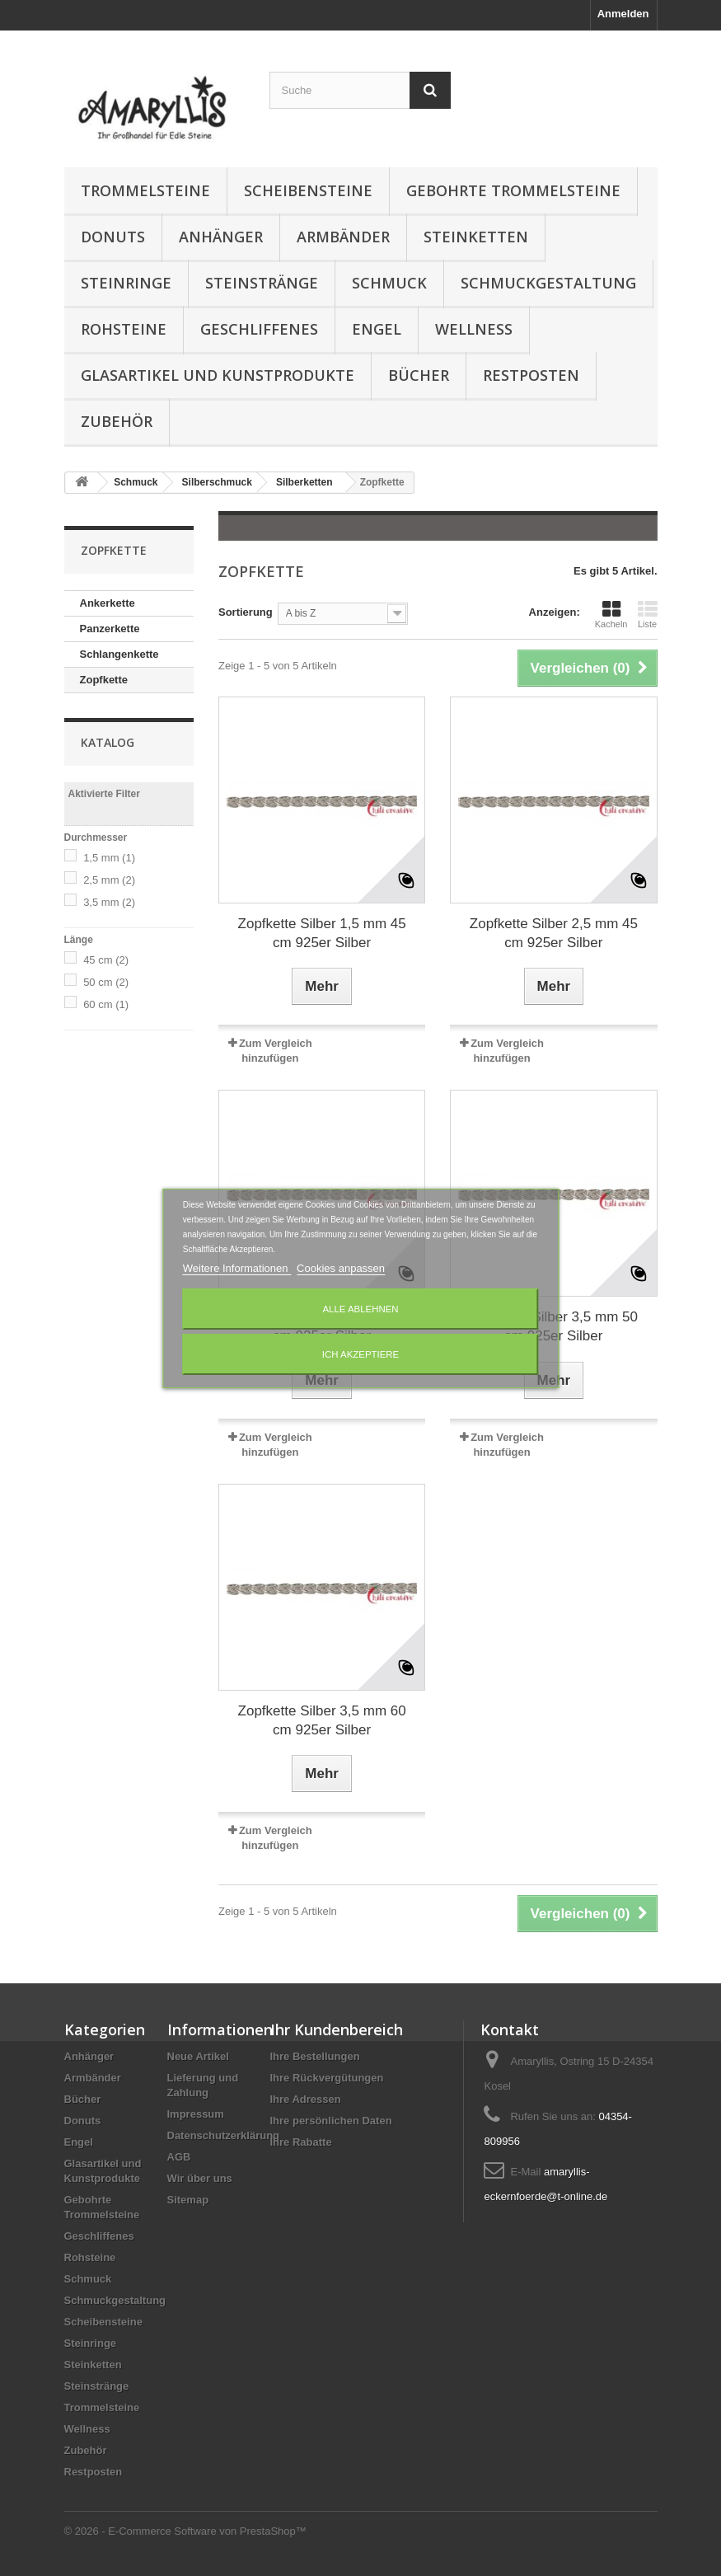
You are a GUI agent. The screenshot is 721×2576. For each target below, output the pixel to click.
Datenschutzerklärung (223, 2135)
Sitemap (188, 2200)
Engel (376, 329)
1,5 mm (109, 858)
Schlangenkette (119, 654)
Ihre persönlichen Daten (331, 2120)
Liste (648, 614)
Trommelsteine (145, 190)
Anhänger (221, 236)
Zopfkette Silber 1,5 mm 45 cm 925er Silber (322, 933)
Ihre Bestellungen (315, 2056)
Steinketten (476, 236)
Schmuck (389, 283)
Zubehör (116, 421)
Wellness (474, 329)
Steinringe (126, 283)
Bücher (418, 375)
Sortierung (245, 612)
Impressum (195, 2114)
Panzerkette (110, 628)
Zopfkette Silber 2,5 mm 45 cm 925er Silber (554, 933)
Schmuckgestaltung (548, 283)
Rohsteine (123, 329)
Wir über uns (199, 2178)
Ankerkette (107, 603)
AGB (179, 2157)
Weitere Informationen (237, 1268)
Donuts (113, 236)
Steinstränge (261, 283)
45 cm (106, 960)
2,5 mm (109, 880)
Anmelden (623, 13)
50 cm (106, 982)
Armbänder (343, 236)
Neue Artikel (198, 2056)
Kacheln (611, 614)
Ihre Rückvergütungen (327, 2078)
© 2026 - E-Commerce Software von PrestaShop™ (185, 2531)
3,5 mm (109, 902)
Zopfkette (104, 679)
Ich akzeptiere (360, 1354)
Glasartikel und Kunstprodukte (217, 375)
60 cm (106, 1004)
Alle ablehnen (360, 1309)
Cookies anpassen (341, 1268)
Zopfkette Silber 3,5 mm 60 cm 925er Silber (322, 1720)
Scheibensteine (308, 190)
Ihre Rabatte (301, 2142)
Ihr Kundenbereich (336, 2029)
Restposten (531, 375)
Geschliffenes (259, 329)
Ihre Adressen (305, 2099)
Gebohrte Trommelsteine (513, 190)
